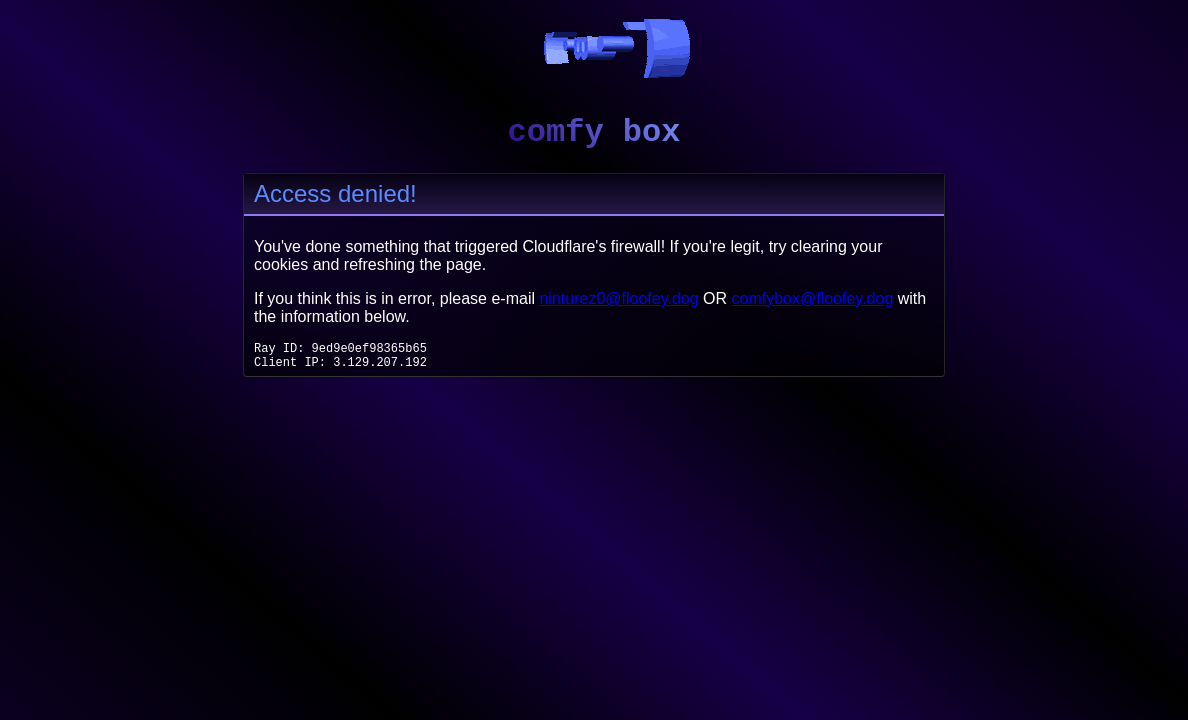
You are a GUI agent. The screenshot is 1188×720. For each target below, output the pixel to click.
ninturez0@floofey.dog (618, 298)
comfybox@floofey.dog (813, 298)
